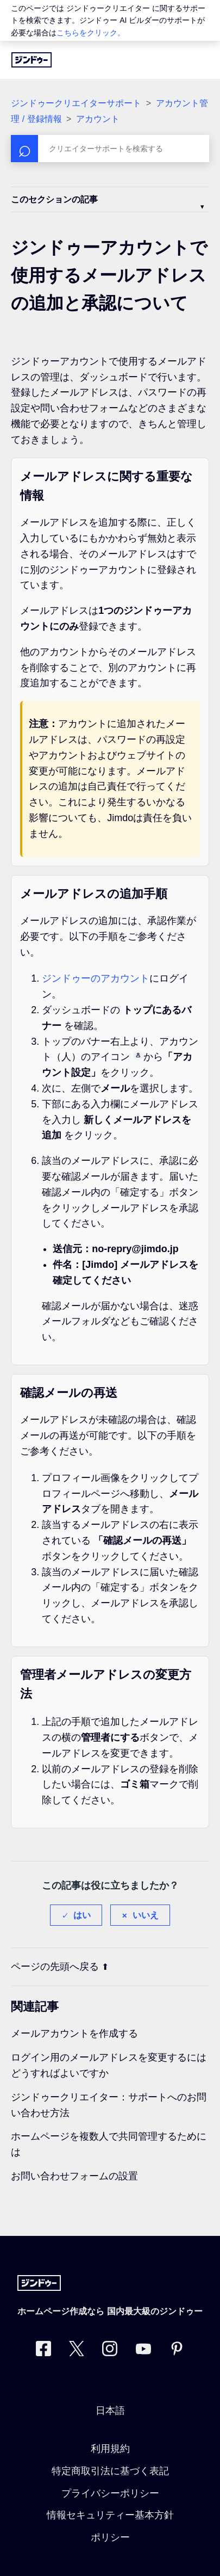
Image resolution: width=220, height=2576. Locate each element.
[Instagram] (109, 2351)
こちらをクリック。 (90, 32)
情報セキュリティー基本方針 (110, 2515)
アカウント (98, 119)
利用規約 (110, 2448)
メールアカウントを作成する (74, 2033)
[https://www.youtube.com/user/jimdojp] (143, 2351)
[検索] (110, 148)
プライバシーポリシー (110, 2493)
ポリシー (110, 2537)
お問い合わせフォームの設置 (74, 2176)
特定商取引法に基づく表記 (110, 2471)
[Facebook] (43, 2351)
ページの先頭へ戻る (60, 1966)
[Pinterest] (176, 2351)
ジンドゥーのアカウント (95, 978)
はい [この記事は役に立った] (82, 1915)
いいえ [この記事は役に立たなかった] (146, 1915)
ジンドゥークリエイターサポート (76, 103)
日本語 (110, 2410)
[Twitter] (76, 2351)
